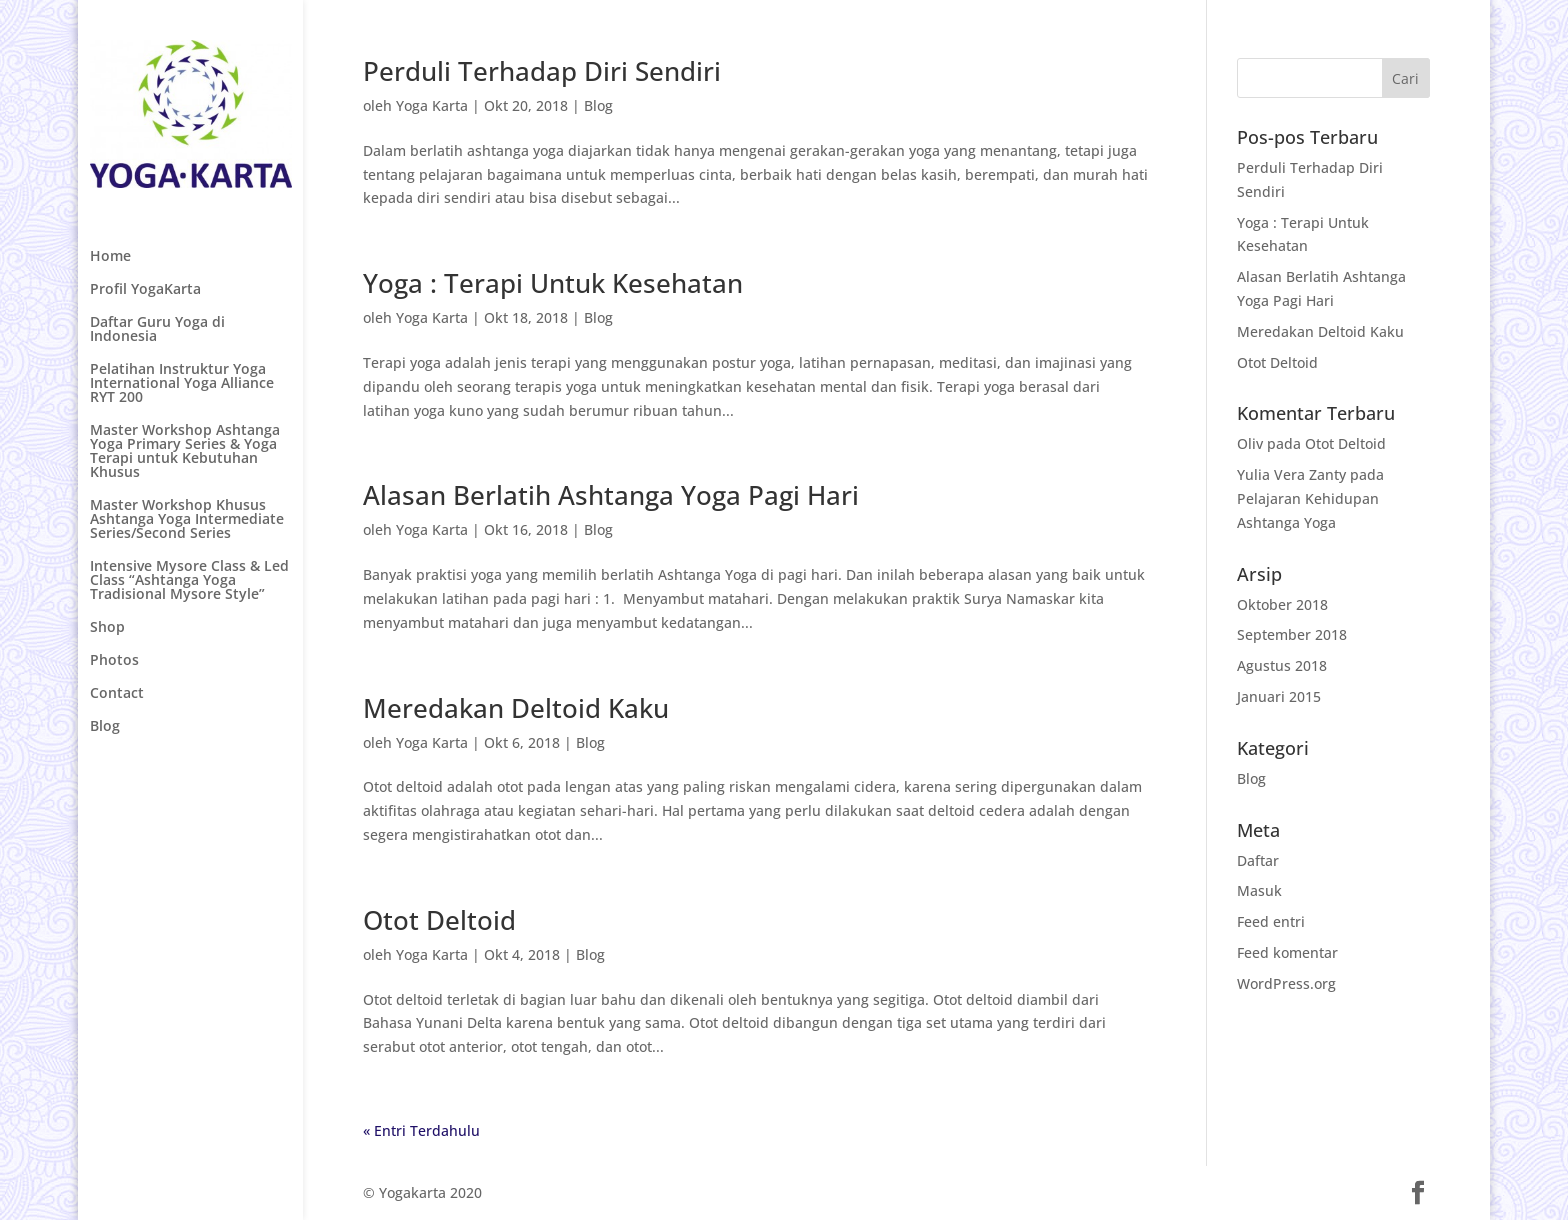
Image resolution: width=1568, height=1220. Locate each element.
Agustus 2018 (1282, 665)
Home (110, 257)
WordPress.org (1286, 983)
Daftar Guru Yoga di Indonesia (157, 330)
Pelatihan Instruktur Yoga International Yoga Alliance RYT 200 (182, 384)
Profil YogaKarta (145, 290)
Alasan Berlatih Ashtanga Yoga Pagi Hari (611, 495)
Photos (114, 661)
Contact (117, 694)
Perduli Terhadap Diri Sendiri (542, 71)
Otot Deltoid (439, 920)
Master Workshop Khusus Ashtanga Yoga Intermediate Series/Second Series (187, 520)
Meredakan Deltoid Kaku (516, 708)
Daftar (1258, 860)
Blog (105, 727)
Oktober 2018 (1282, 604)
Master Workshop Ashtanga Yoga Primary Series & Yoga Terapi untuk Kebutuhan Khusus (185, 452)
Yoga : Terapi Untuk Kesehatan (553, 283)
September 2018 (1292, 634)
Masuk (1259, 890)
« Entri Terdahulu (421, 1130)
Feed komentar (1287, 952)
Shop (107, 628)
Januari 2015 (1279, 696)
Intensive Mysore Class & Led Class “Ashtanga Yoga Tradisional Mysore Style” (189, 581)
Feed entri (1271, 921)
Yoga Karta (432, 105)
